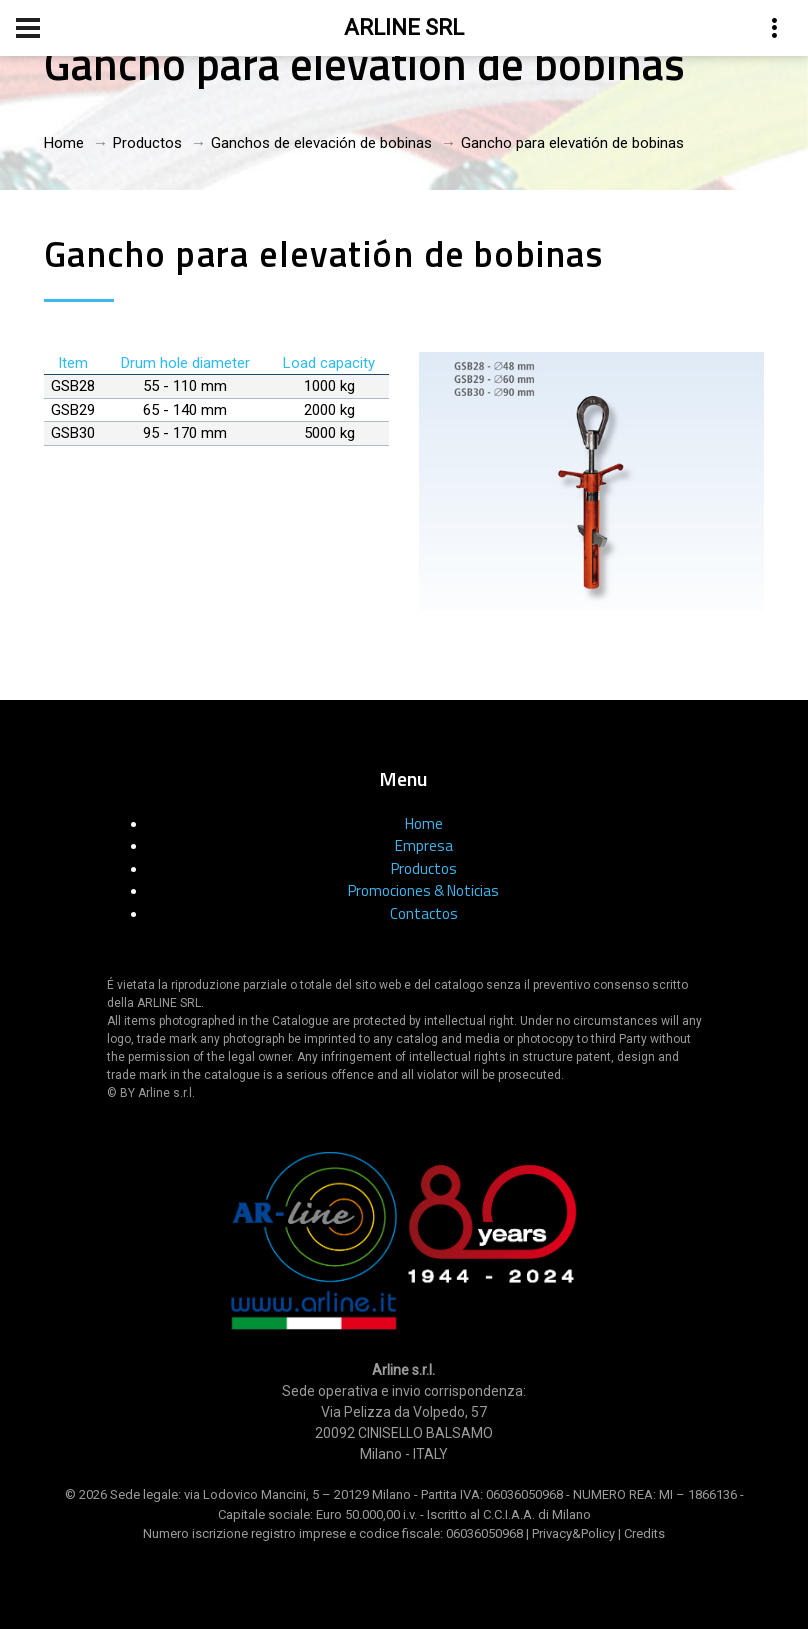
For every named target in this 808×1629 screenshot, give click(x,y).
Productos (147, 143)
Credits (644, 1533)
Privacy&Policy (573, 1533)
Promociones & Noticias (423, 890)
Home (64, 143)
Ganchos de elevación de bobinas (321, 143)
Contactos (424, 913)
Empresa (424, 845)
